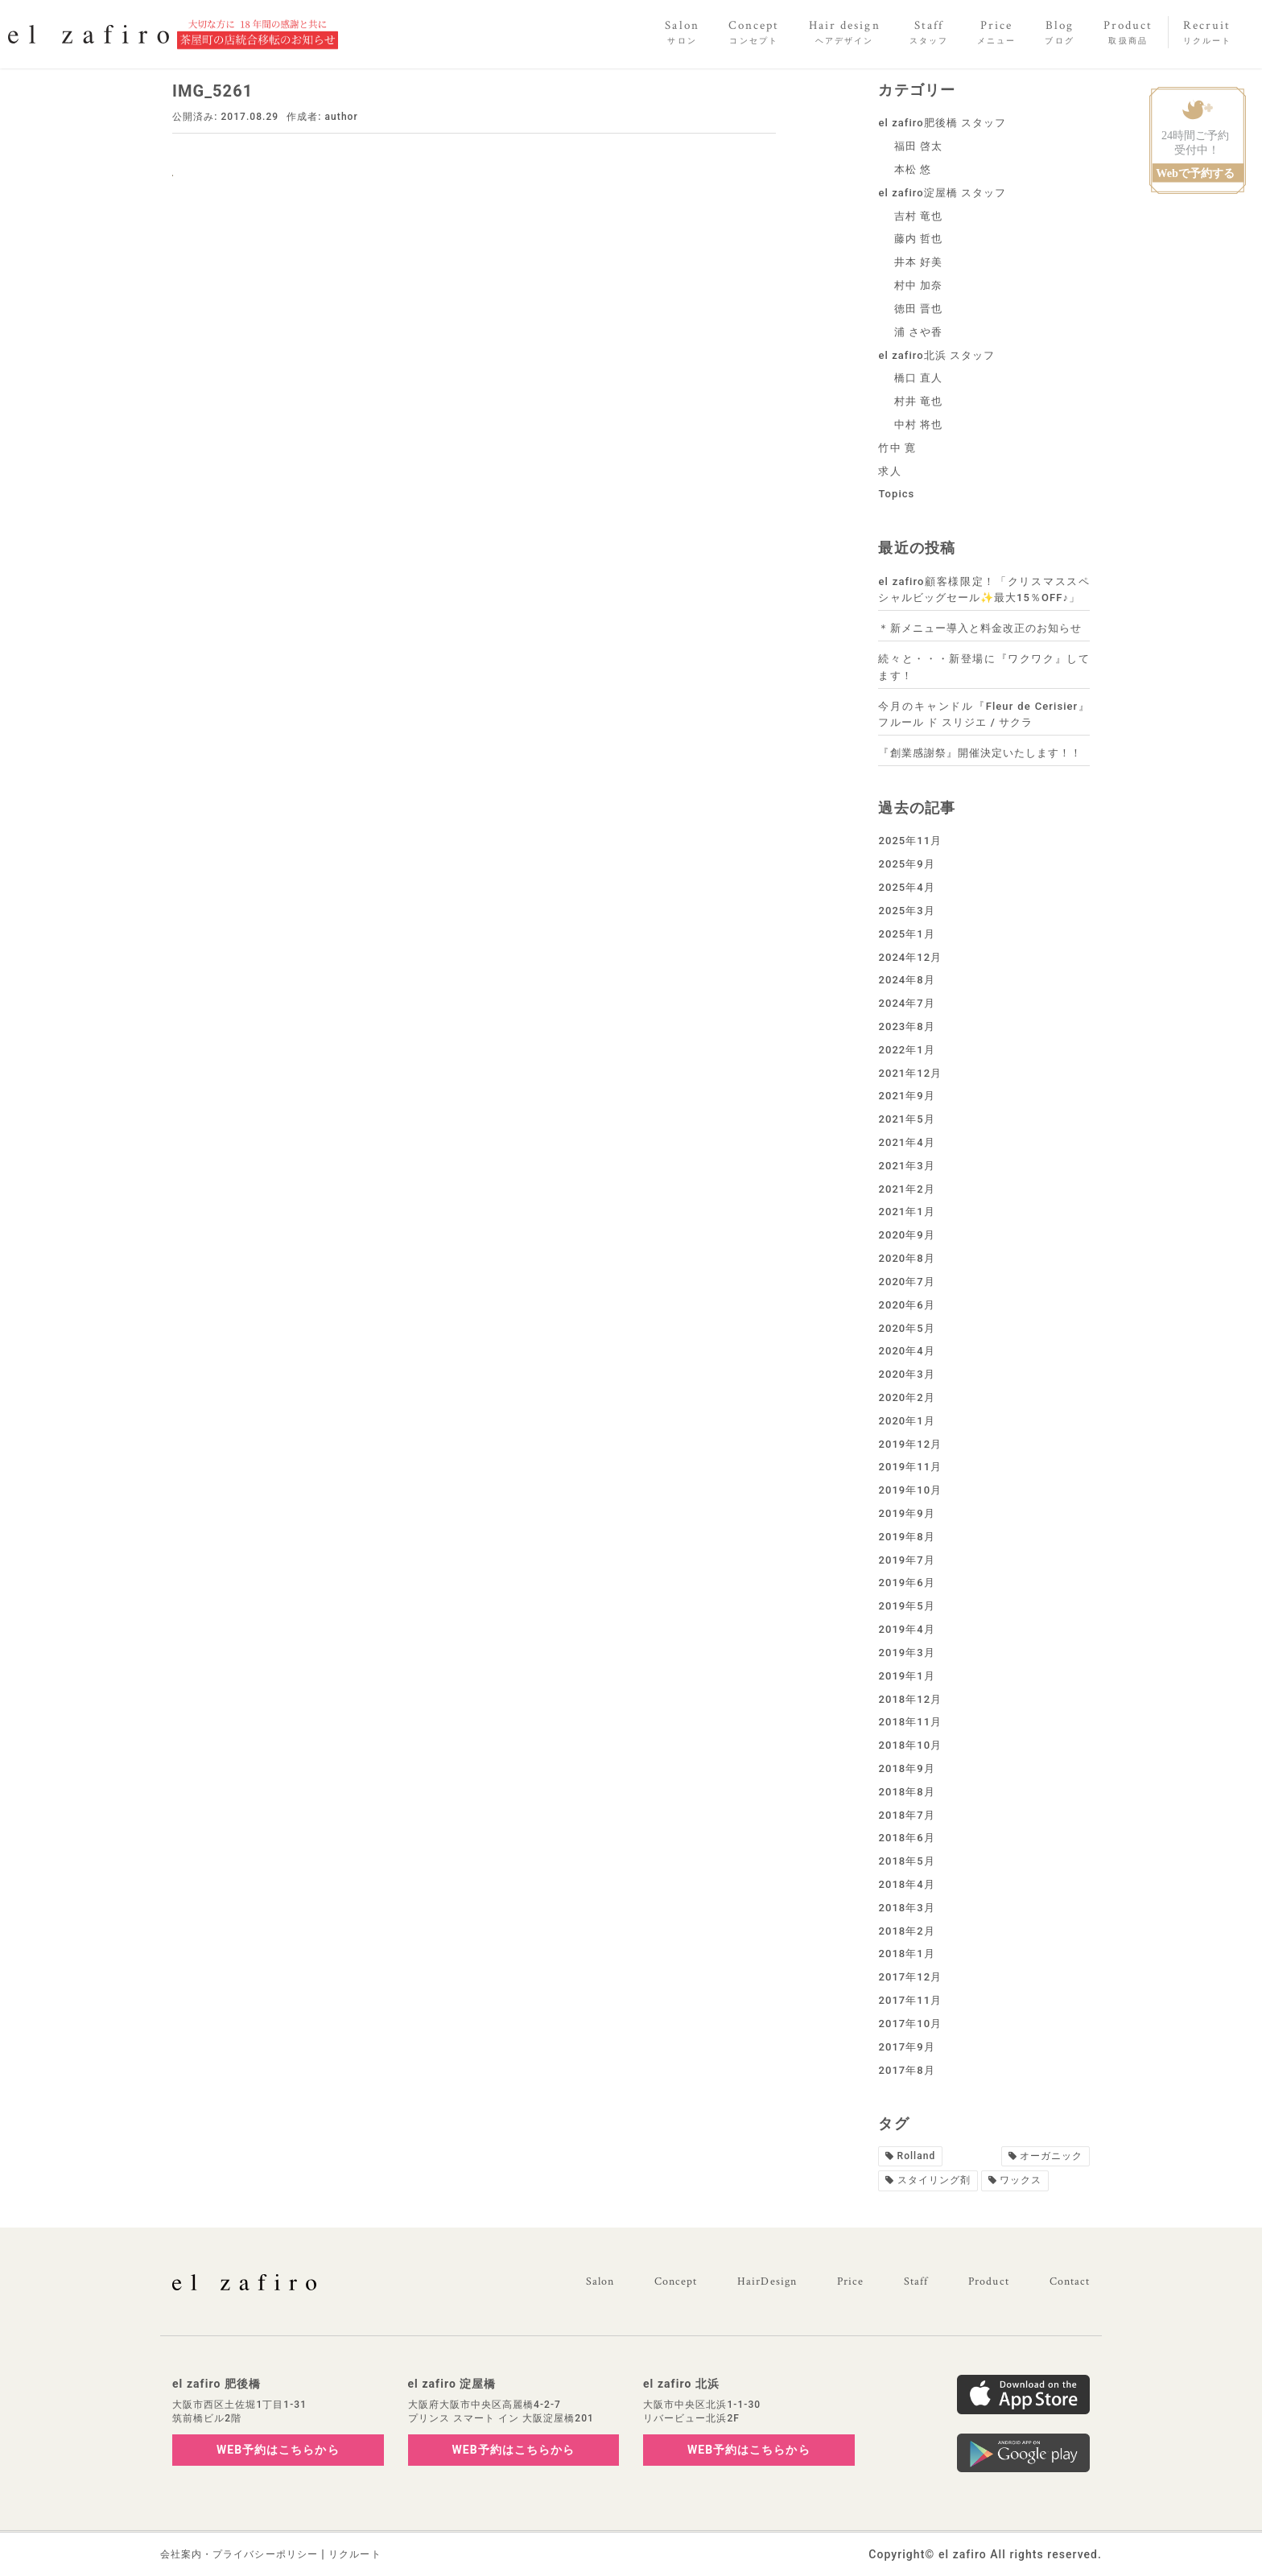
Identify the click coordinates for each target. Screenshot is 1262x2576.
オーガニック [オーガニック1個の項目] (1051, 2156)
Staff (916, 2281)
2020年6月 (906, 1305)
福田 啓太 (918, 146)
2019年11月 (910, 1467)
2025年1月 (906, 934)
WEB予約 (278, 2449)
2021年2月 (906, 1189)
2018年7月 (906, 1815)
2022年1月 (906, 1050)
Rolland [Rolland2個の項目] (916, 2156)
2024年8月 (906, 980)
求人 (889, 471)
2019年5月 (906, 1606)
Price (850, 2281)
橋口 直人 (918, 378)
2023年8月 (906, 1026)
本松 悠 (912, 169)
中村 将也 (918, 424)
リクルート (354, 2554)
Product (988, 2281)
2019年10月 (910, 1490)
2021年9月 (906, 1096)
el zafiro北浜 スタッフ (936, 355)
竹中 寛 (896, 448)
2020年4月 (906, 1351)
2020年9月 (906, 1235)
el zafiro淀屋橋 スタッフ (942, 193)
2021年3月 (906, 1166)
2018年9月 (906, 1768)
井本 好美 (918, 262)
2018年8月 (906, 1792)
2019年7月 (906, 1560)
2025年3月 (906, 911)
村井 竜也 (918, 401)
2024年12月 (910, 957)
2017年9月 (906, 2047)
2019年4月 (906, 1629)
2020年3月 (906, 1374)
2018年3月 (906, 1908)
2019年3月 (906, 1653)
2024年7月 (906, 1003)
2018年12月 (910, 1699)
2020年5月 (906, 1328)
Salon (600, 2281)
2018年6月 (906, 1838)
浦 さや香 (918, 332)
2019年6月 (906, 1583)
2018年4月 (906, 1884)
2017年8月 (906, 2070)
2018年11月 (910, 1722)
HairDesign (767, 2281)
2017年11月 (910, 2000)
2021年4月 (906, 1142)
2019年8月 (906, 1537)
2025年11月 (910, 841)
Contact (1070, 2281)
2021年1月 (906, 1212)
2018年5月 (906, 1861)
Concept (675, 2281)
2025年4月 (906, 887)
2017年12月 (910, 1977)
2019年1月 (906, 1676)
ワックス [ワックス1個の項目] (1020, 2180)
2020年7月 (906, 1282)
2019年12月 (910, 1444)
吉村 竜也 (918, 216)
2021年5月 (906, 1119)
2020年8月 (906, 1258)
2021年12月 (910, 1073)
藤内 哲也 (918, 239)
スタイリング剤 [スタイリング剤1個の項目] (934, 2180)
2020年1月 (906, 1421)
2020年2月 (906, 1397)
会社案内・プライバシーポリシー (239, 2554)
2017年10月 (910, 2024)
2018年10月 (910, 1745)
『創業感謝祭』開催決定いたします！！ (980, 753)
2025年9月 (906, 864)
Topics (896, 494)
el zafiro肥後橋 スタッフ (942, 123)
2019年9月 (906, 1513)
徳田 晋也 (918, 309)
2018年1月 (906, 1953)
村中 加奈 (918, 285)
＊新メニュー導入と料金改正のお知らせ (980, 628)
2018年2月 (906, 1931)
